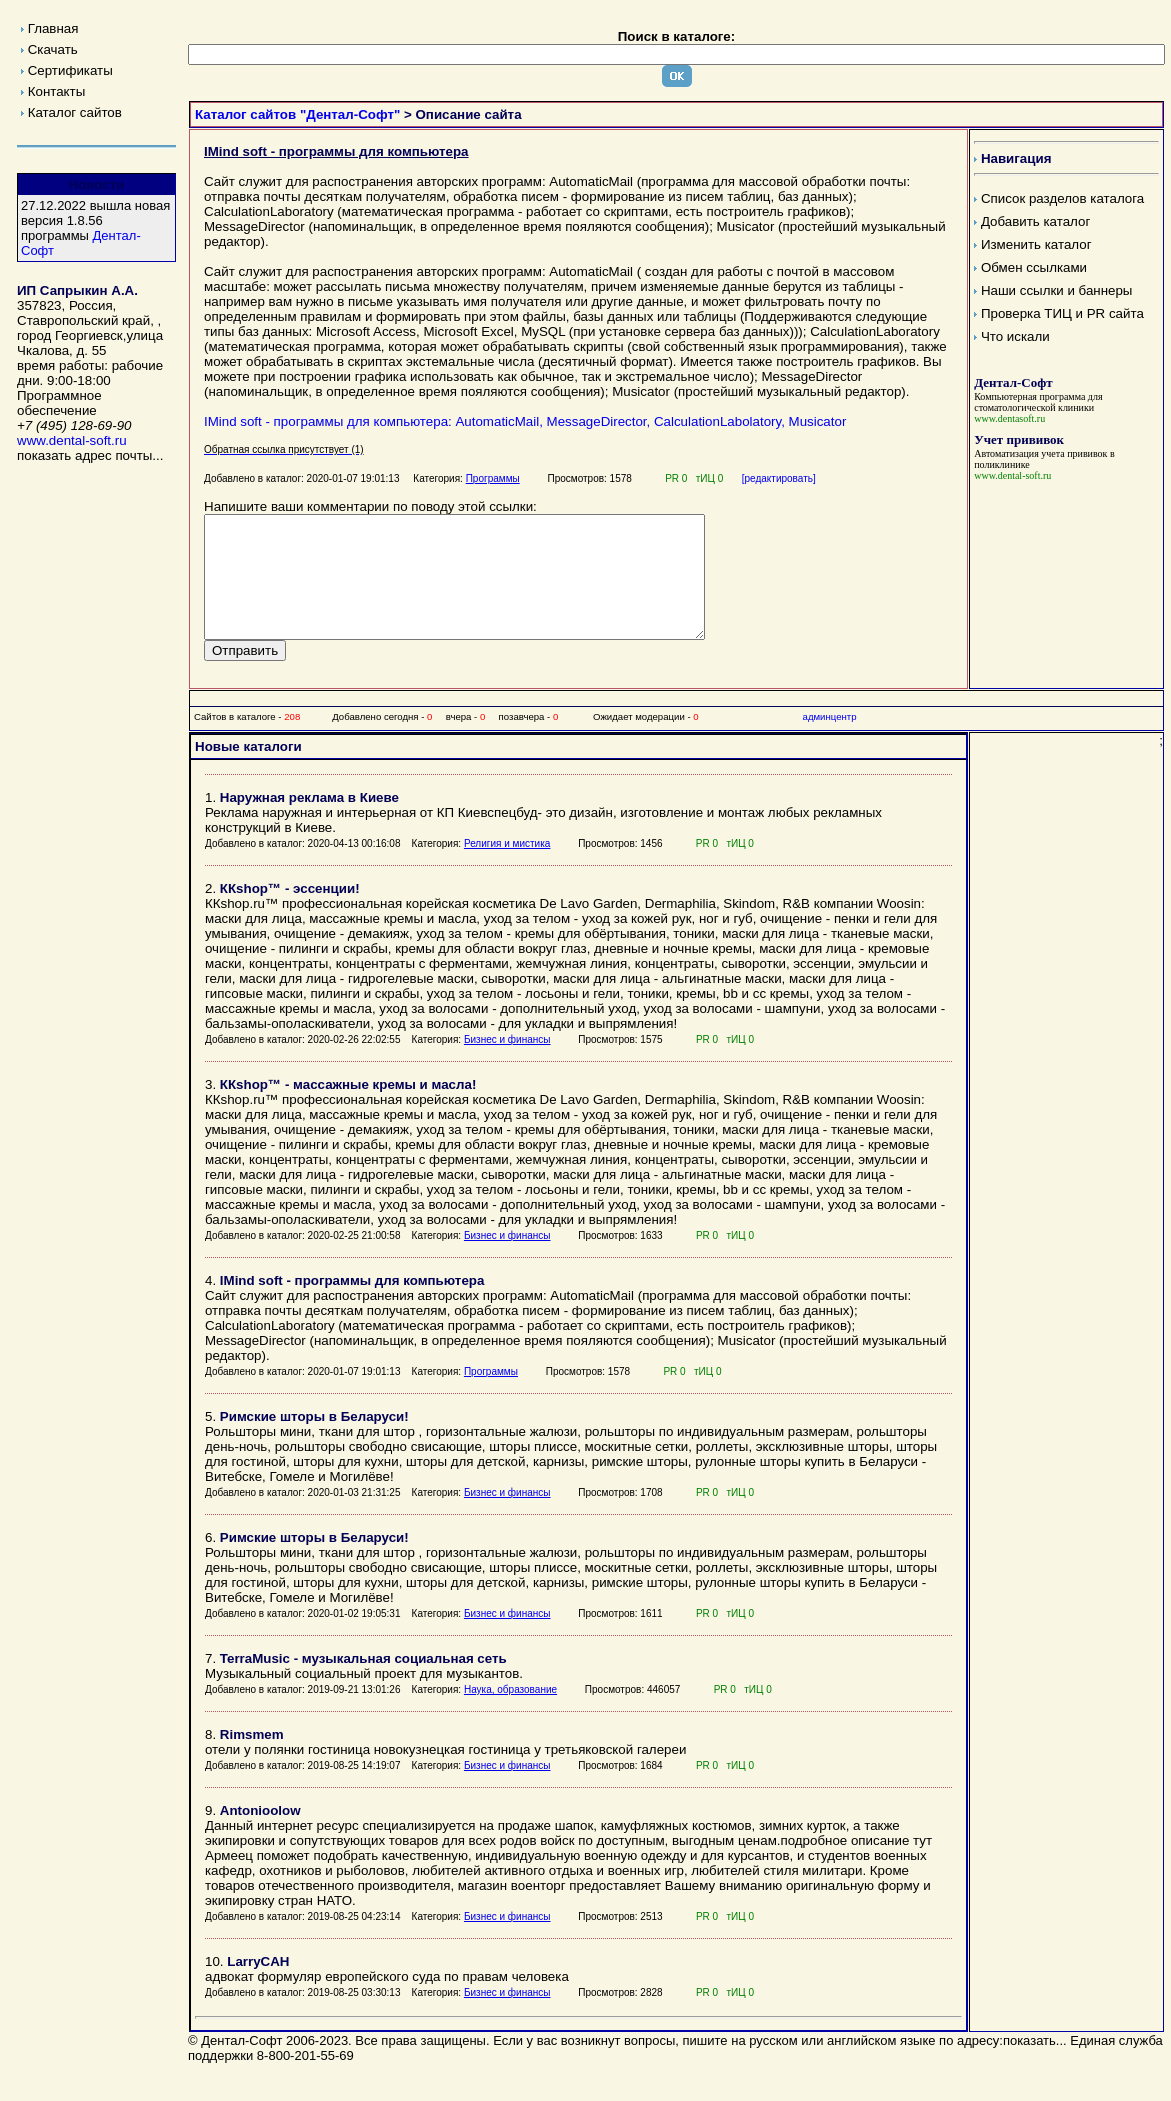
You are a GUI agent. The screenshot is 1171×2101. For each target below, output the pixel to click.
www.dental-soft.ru (72, 440)
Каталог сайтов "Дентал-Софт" (297, 114)
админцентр (830, 740)
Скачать (53, 49)
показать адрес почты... (90, 455)
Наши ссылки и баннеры (1057, 290)
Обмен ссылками (1034, 267)
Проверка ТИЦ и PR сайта (1062, 313)
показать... (1035, 2064)
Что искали (1015, 336)
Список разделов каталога (1062, 198)
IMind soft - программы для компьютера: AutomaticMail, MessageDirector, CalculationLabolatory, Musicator (525, 421)
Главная (53, 28)
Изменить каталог (1036, 244)
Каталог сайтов (75, 112)
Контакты (57, 91)
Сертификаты (70, 70)
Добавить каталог (1035, 221)
